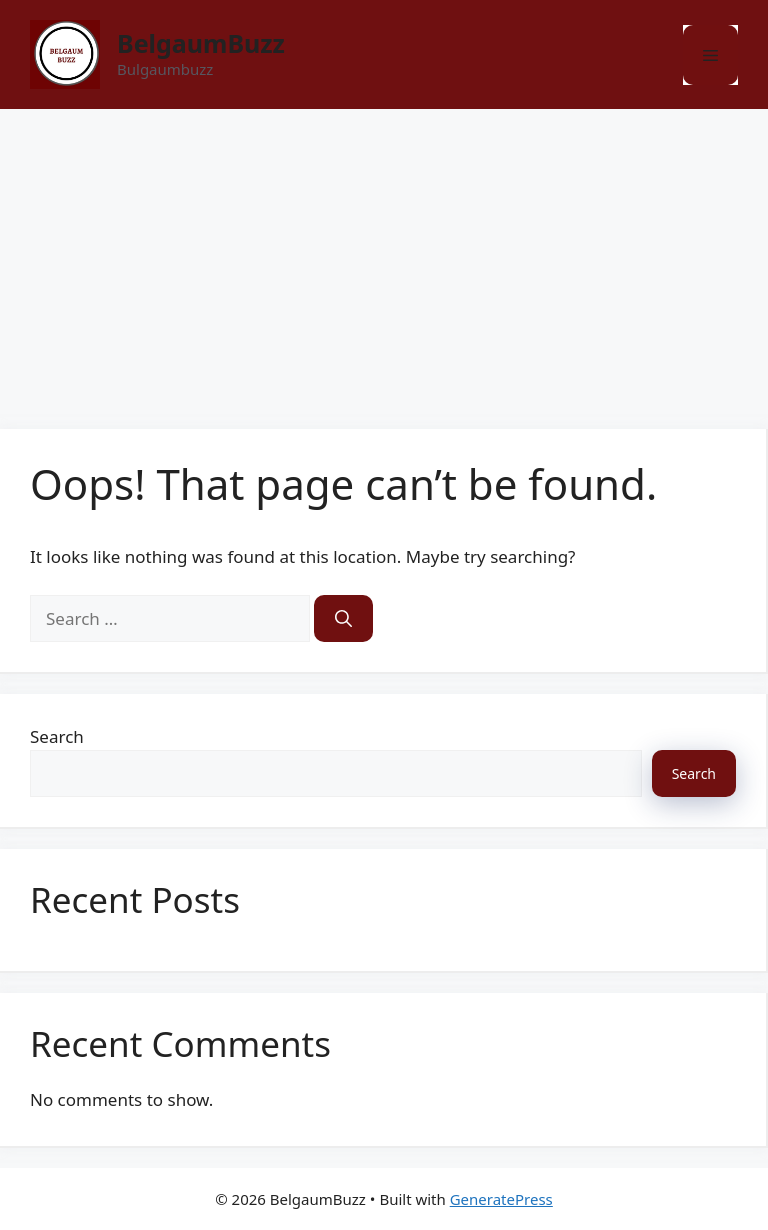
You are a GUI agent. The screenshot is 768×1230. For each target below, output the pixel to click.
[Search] (343, 619)
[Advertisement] (384, 259)
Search (57, 736)
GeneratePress (501, 1199)
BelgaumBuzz (201, 43)
